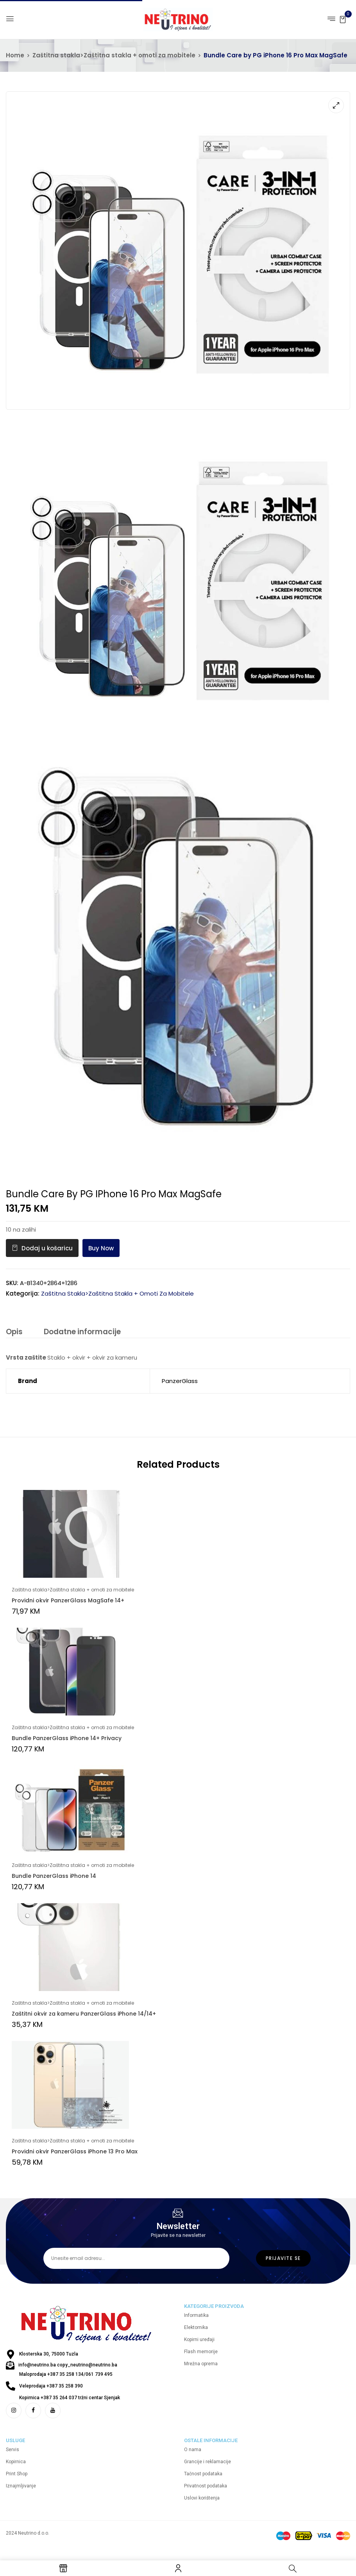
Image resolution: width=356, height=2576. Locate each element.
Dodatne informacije (81, 1332)
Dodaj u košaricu (47, 1248)
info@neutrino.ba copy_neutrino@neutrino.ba (67, 2371)
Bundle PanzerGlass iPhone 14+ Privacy (67, 1738)
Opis (14, 1332)
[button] (342, 19)
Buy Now (101, 1248)
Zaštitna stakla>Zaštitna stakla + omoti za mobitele (113, 55)
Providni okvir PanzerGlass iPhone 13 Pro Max (75, 2152)
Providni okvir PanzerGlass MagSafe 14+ (68, 1601)
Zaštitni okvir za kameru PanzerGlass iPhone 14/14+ (84, 2014)
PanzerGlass (180, 1381)
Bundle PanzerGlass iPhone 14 (54, 1876)
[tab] (14, 1333)
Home (15, 55)
